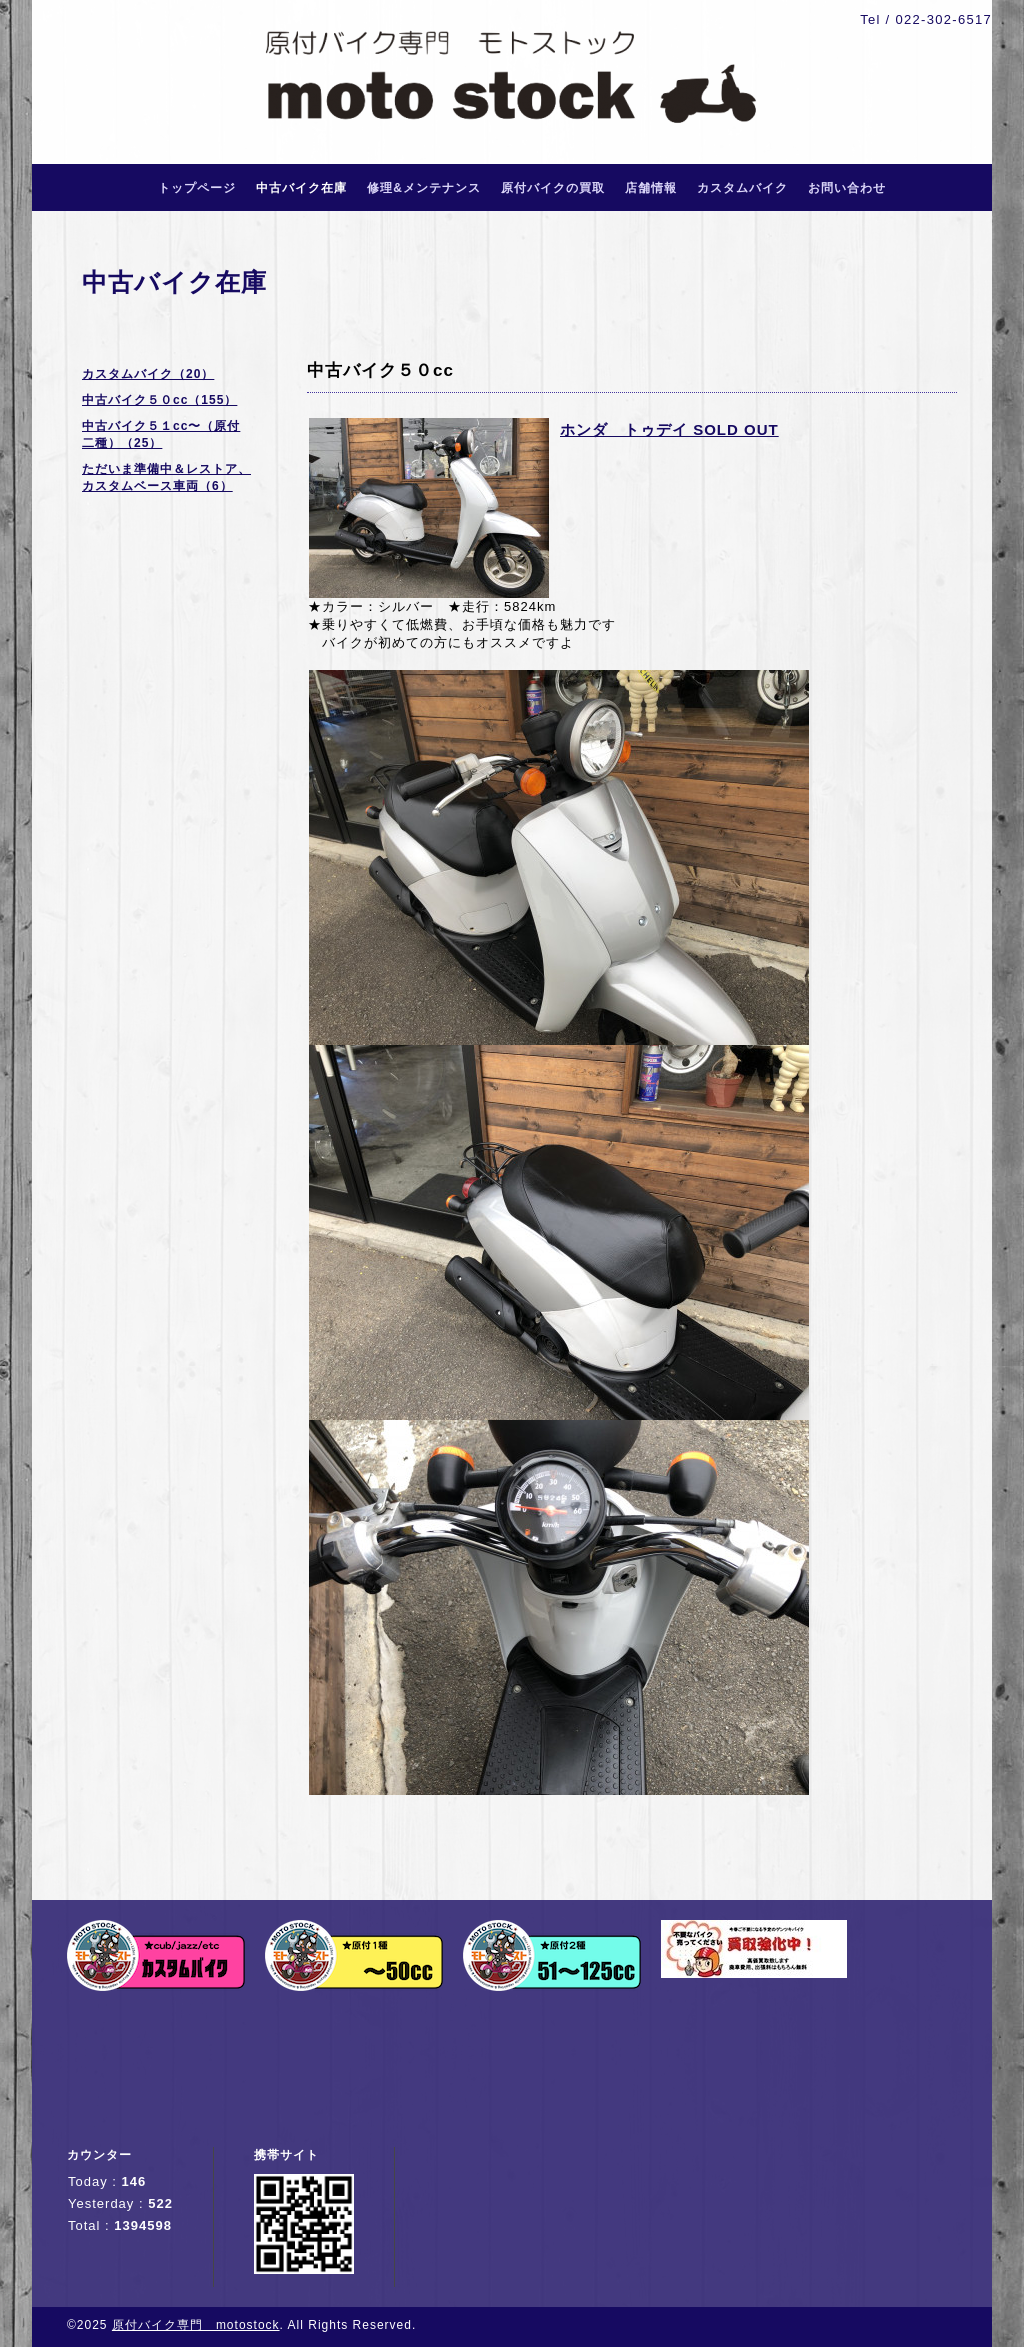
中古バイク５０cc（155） (159, 400)
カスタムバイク (742, 188)
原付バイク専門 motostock (196, 2325)
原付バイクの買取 (553, 188)
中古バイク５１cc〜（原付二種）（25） (161, 434)
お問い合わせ (847, 188)
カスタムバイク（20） (148, 374)
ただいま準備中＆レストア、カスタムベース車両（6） (166, 477)
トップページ (197, 188)
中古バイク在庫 (301, 188)
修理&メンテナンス (424, 188)
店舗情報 (651, 188)
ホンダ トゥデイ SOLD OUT (669, 429)
